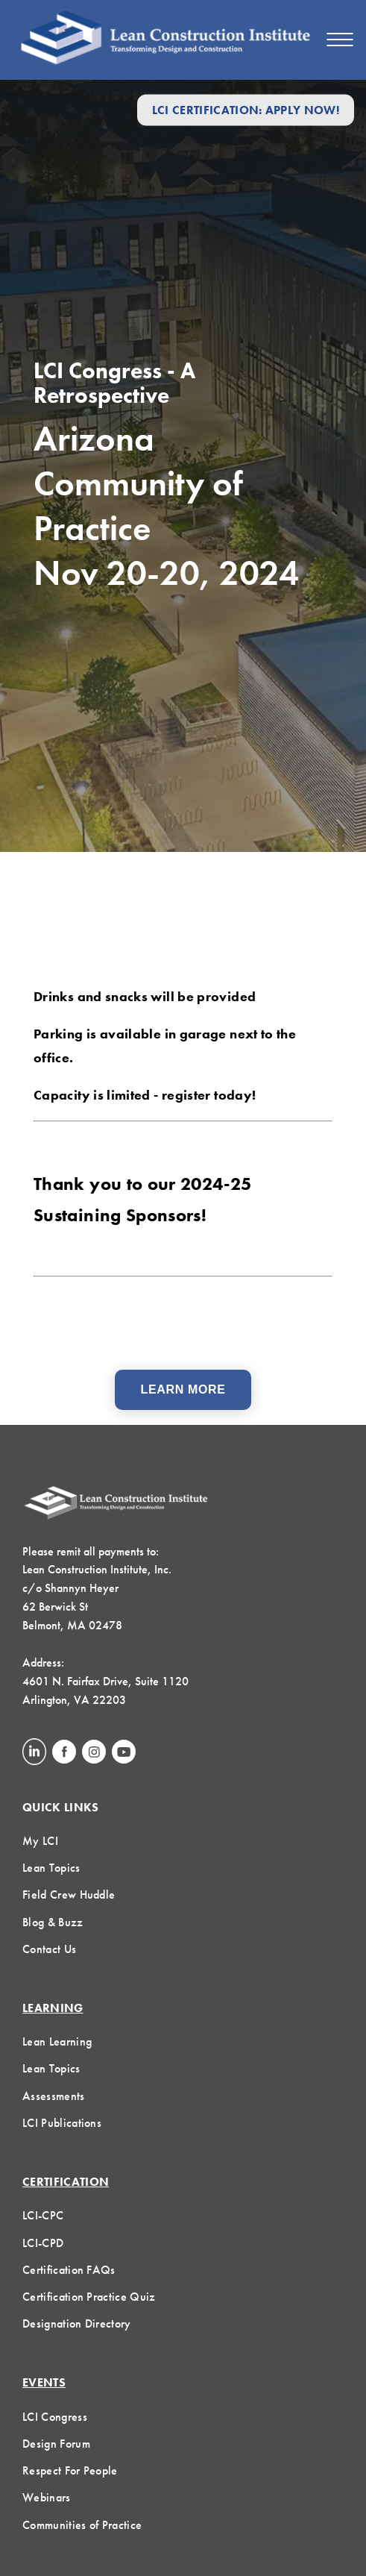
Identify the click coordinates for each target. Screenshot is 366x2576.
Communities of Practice (82, 2525)
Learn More (183, 1389)
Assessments (53, 2096)
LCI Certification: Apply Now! (245, 110)
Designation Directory (76, 2323)
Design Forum (56, 2443)
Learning (52, 2008)
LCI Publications (61, 2123)
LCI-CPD (42, 2243)
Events (44, 2382)
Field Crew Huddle (68, 1894)
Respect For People (70, 2470)
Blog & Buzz (52, 1922)
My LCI (40, 1841)
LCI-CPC (42, 2215)
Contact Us (49, 1949)
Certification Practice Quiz (89, 2296)
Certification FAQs (69, 2270)
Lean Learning (57, 2041)
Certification (65, 2182)
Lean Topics (51, 1867)
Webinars (46, 2497)
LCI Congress (54, 2417)
